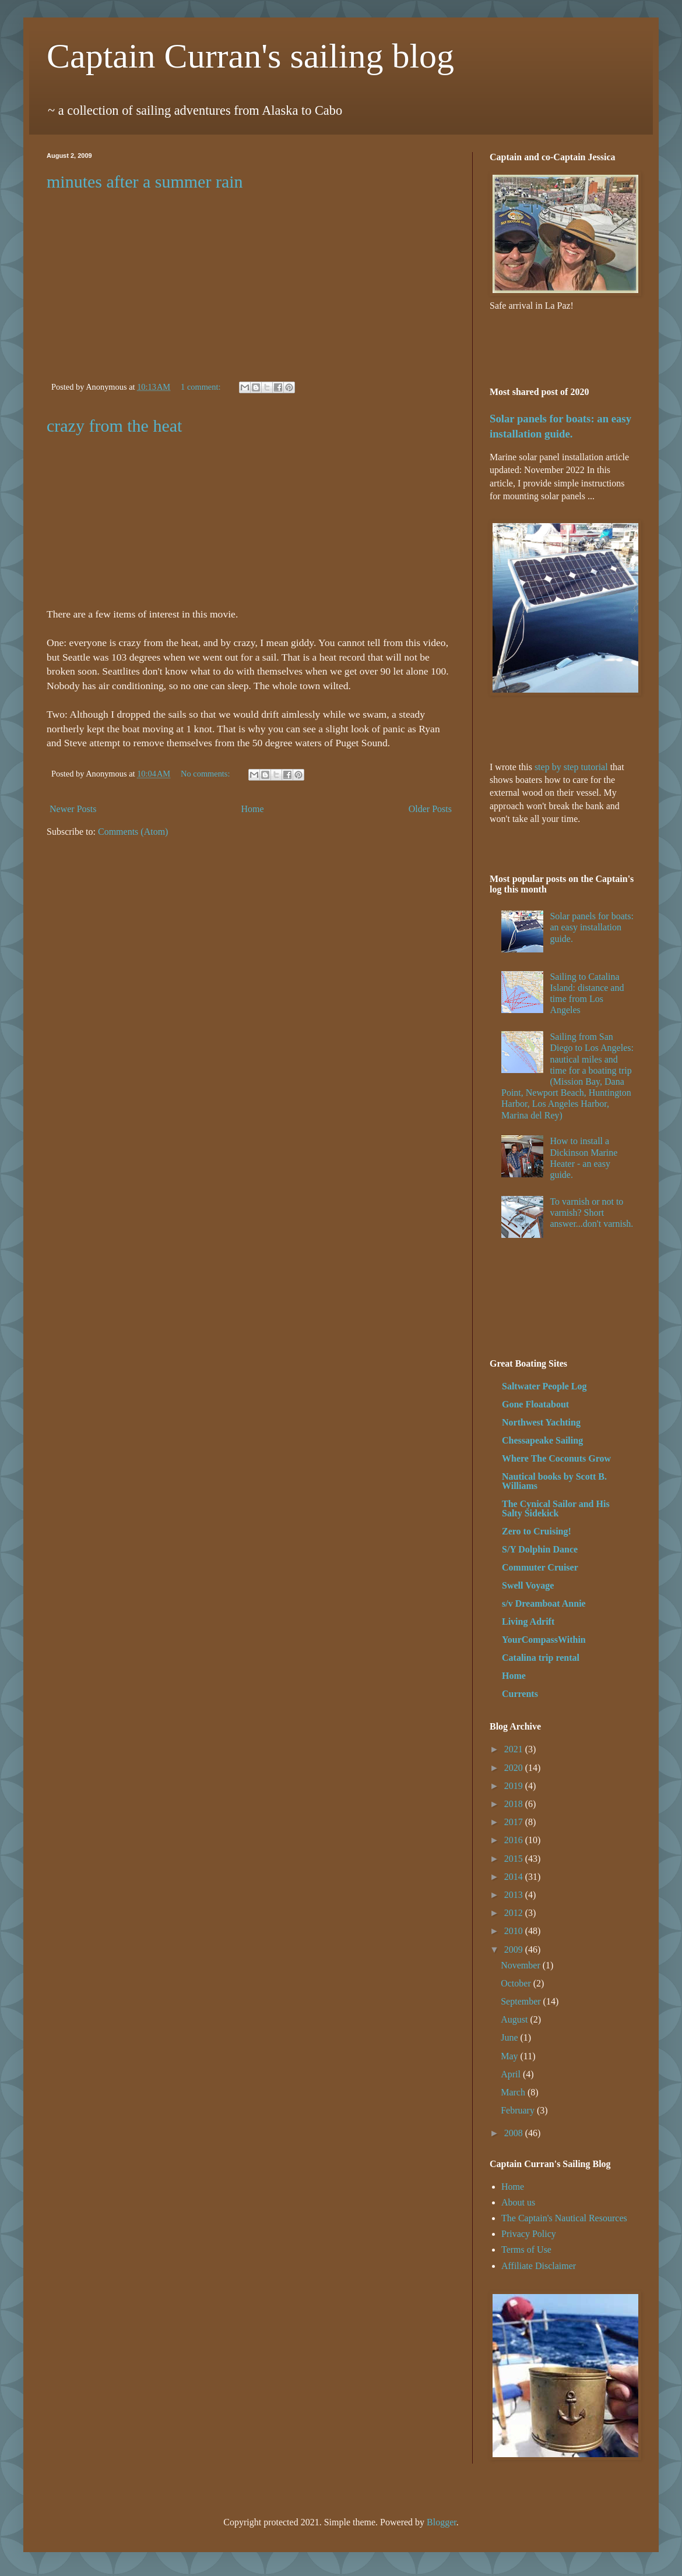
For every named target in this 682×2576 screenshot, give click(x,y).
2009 (514, 1949)
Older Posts (430, 809)
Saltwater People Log (544, 1386)
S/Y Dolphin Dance (540, 1549)
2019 (514, 1786)
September (522, 2001)
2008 (514, 2133)
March (514, 2092)
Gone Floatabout (535, 1404)
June (510, 2037)
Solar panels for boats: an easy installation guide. (592, 927)
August (515, 2019)
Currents (520, 1694)
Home (252, 809)
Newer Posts (73, 809)
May (510, 2056)
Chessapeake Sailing (542, 1440)
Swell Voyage (528, 1585)
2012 (514, 1913)
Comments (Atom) (133, 832)
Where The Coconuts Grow (556, 1458)
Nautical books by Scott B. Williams (554, 1481)
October (517, 1983)
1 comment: (202, 386)
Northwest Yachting (541, 1422)
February (519, 2110)
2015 (514, 1859)
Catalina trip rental (540, 1658)
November (522, 1965)
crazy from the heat (114, 425)
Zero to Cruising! (536, 1531)
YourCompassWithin (544, 1640)
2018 (514, 1804)
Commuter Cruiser (540, 1567)
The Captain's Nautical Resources (564, 2218)
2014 (514, 1877)
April (512, 2074)
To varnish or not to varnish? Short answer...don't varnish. (591, 1213)
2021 (514, 1749)
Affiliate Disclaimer (538, 2266)
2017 (514, 1822)
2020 (514, 1768)
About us (518, 2202)
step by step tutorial (571, 767)
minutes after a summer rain (145, 181)
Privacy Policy (528, 2234)
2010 (514, 1931)
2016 (514, 1840)
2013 (514, 1895)
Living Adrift (528, 1621)
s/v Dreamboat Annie (544, 1603)
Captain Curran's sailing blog (250, 56)
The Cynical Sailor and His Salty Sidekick (556, 1508)
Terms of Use (526, 2249)
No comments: (206, 773)
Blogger (441, 2522)
